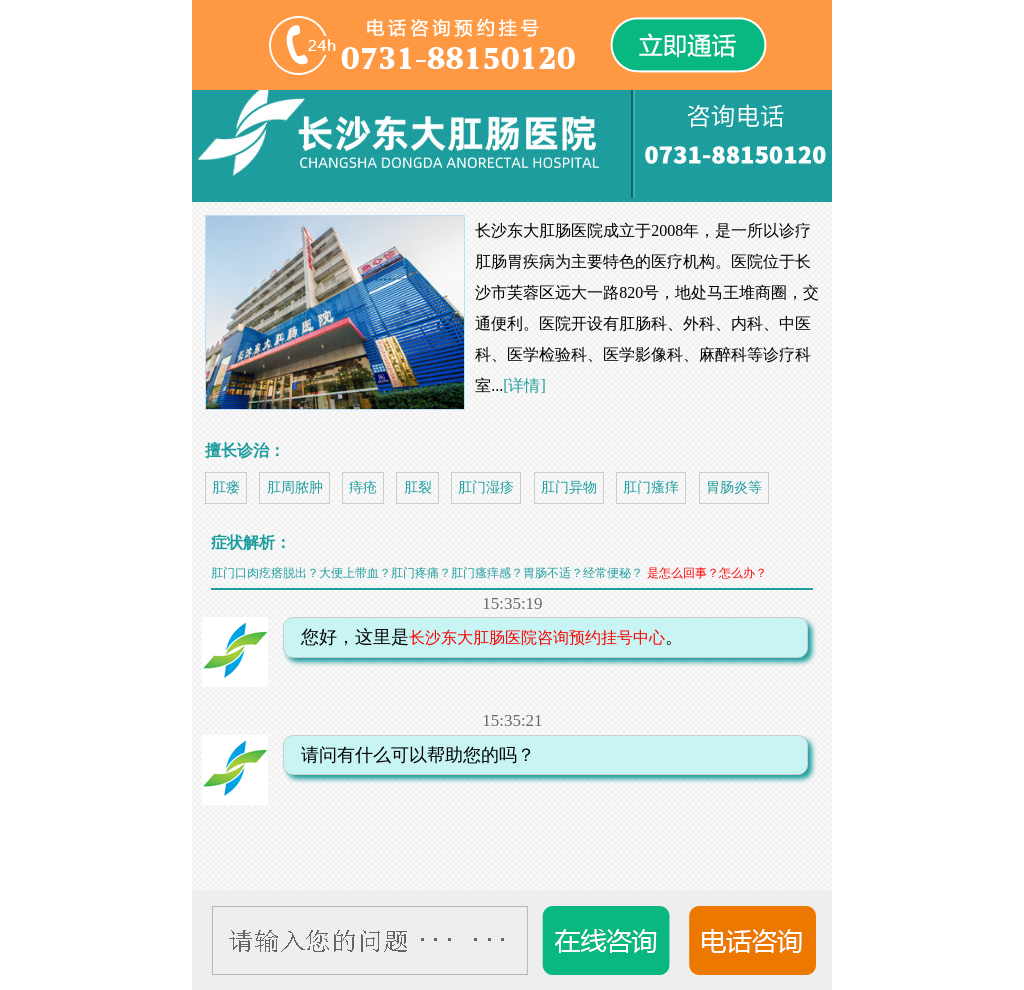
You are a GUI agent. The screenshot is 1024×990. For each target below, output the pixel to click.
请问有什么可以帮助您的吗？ (412, 755)
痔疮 (363, 487)
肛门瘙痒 (651, 487)
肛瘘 (226, 487)
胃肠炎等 (734, 487)
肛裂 (418, 487)
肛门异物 (569, 487)
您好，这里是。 (486, 637)
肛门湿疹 (486, 487)
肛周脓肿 (295, 487)
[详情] (524, 385)
